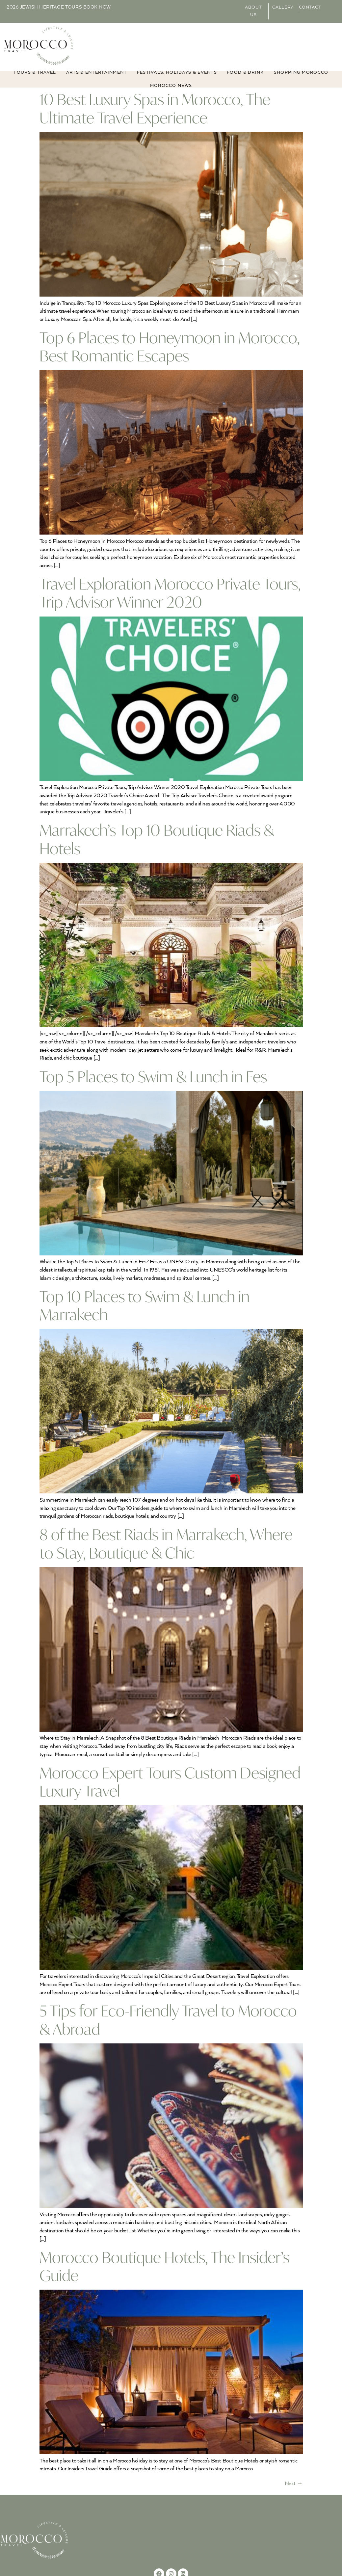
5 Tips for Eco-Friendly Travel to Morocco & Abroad (168, 2020)
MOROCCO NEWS (171, 85)
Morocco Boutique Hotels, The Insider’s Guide (164, 2266)
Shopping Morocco (301, 72)
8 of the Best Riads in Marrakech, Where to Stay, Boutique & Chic (166, 1543)
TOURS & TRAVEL (34, 72)
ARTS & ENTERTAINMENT (96, 72)
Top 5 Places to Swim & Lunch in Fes (153, 1076)
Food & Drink (245, 72)
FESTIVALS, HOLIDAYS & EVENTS (177, 72)
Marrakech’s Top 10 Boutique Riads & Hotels (156, 839)
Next (294, 2484)
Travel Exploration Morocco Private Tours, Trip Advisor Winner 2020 (170, 593)
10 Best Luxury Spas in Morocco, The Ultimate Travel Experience (154, 108)
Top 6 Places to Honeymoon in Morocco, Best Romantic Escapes (169, 347)
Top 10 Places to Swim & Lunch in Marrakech (144, 1305)
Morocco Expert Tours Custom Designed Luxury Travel (170, 1782)
